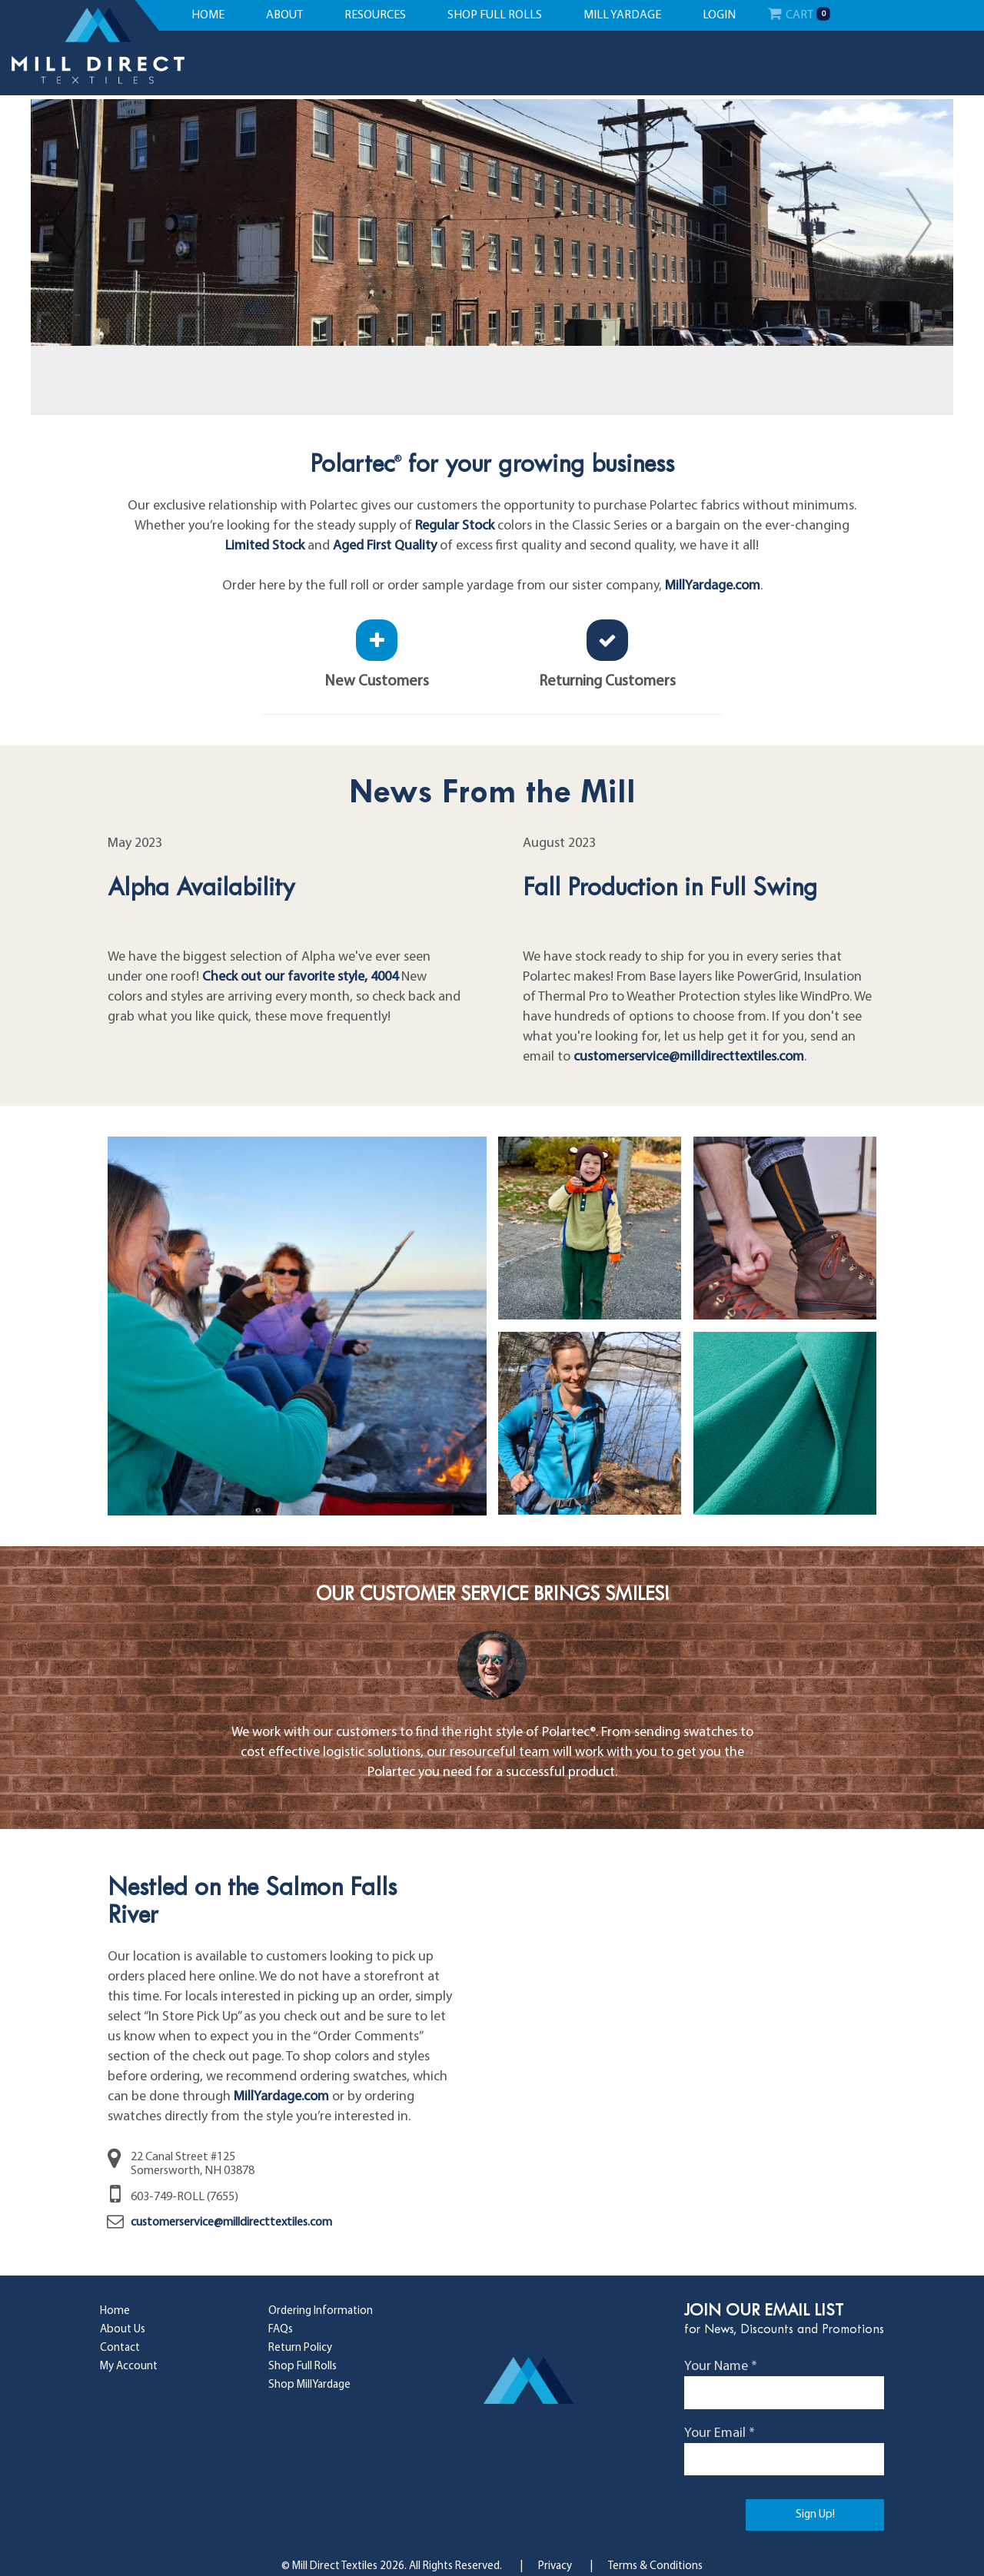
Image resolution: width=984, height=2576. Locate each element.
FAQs (280, 2329)
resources (375, 15)
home (207, 15)
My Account (129, 2366)
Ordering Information (320, 2311)
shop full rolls (494, 15)
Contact (120, 2348)
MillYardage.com (712, 586)
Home (115, 2311)
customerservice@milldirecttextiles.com (688, 1057)
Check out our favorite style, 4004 (300, 977)
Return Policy (300, 2348)
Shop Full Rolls (302, 2366)
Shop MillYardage (309, 2385)
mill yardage (622, 15)
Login (719, 15)
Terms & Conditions (655, 2566)
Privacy (555, 2566)
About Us (122, 2329)
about (284, 15)
